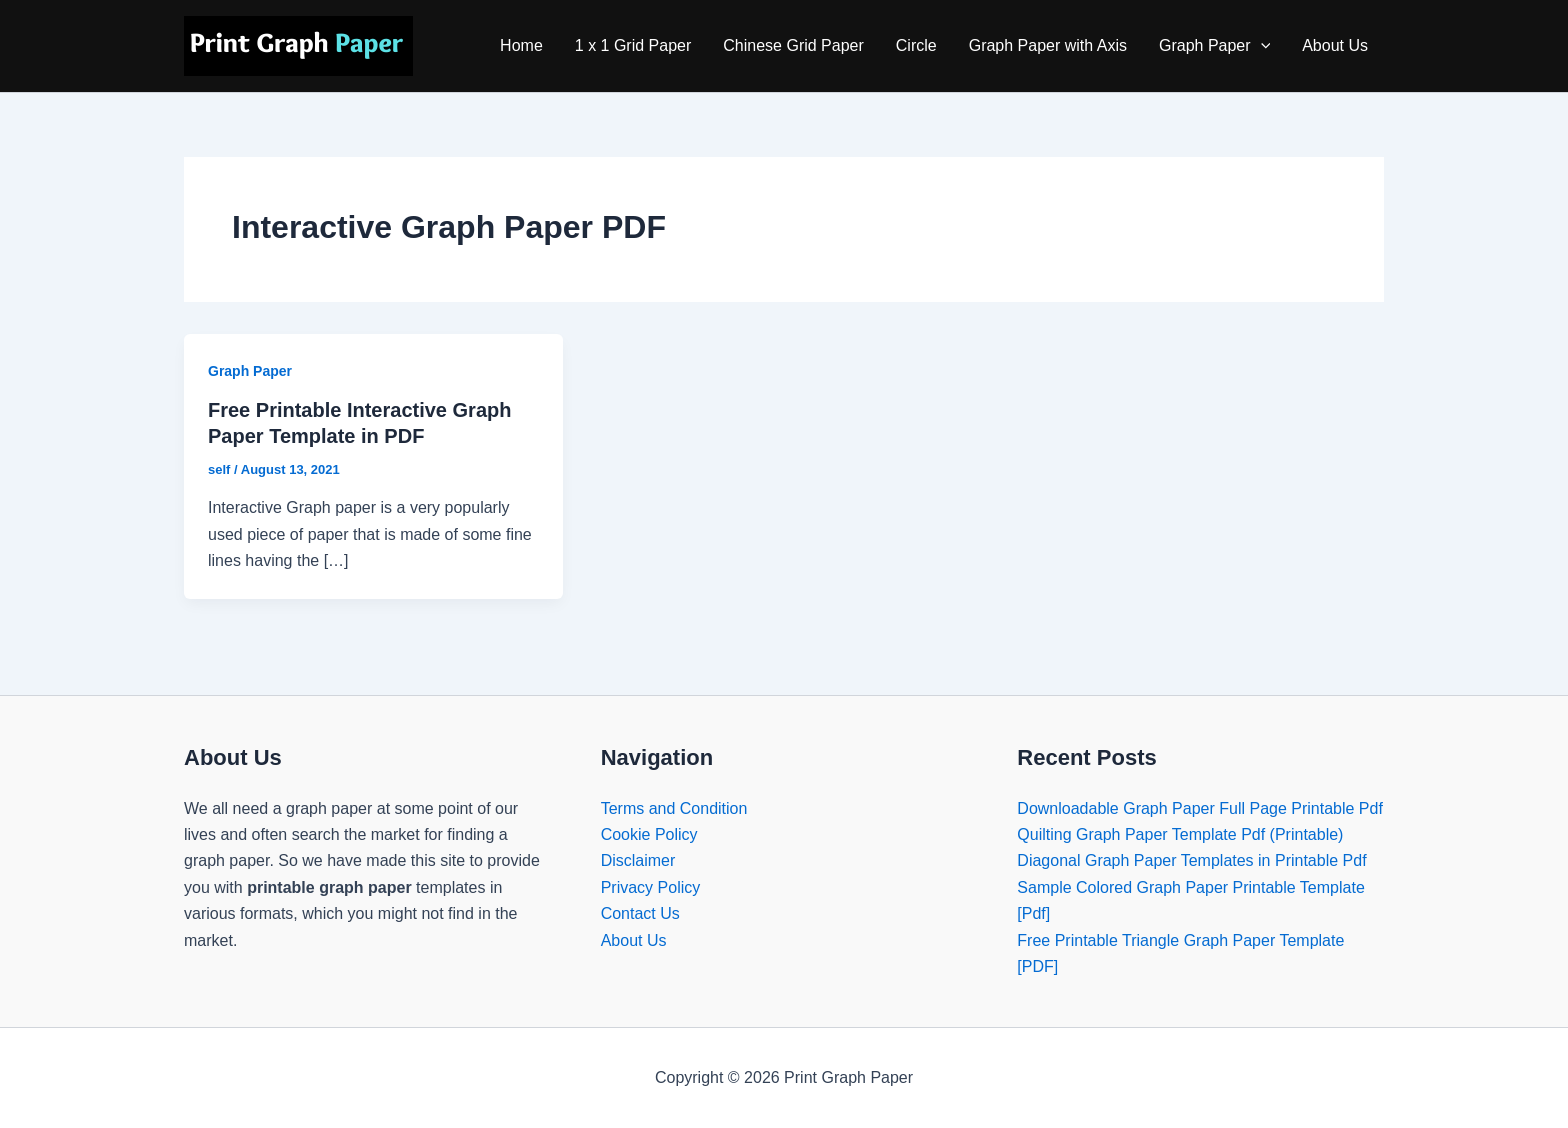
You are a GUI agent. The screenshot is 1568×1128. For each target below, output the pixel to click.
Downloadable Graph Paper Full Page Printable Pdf (1200, 808)
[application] (1261, 46)
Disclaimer (638, 860)
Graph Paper (1214, 46)
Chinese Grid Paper (793, 45)
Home (521, 45)
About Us (1335, 45)
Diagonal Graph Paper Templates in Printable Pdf (1191, 860)
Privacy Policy (651, 887)
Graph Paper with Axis (1048, 45)
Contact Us (640, 913)
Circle (916, 45)
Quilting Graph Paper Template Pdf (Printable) (1180, 834)
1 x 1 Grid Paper (633, 45)
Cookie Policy (649, 834)
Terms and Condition (674, 808)
